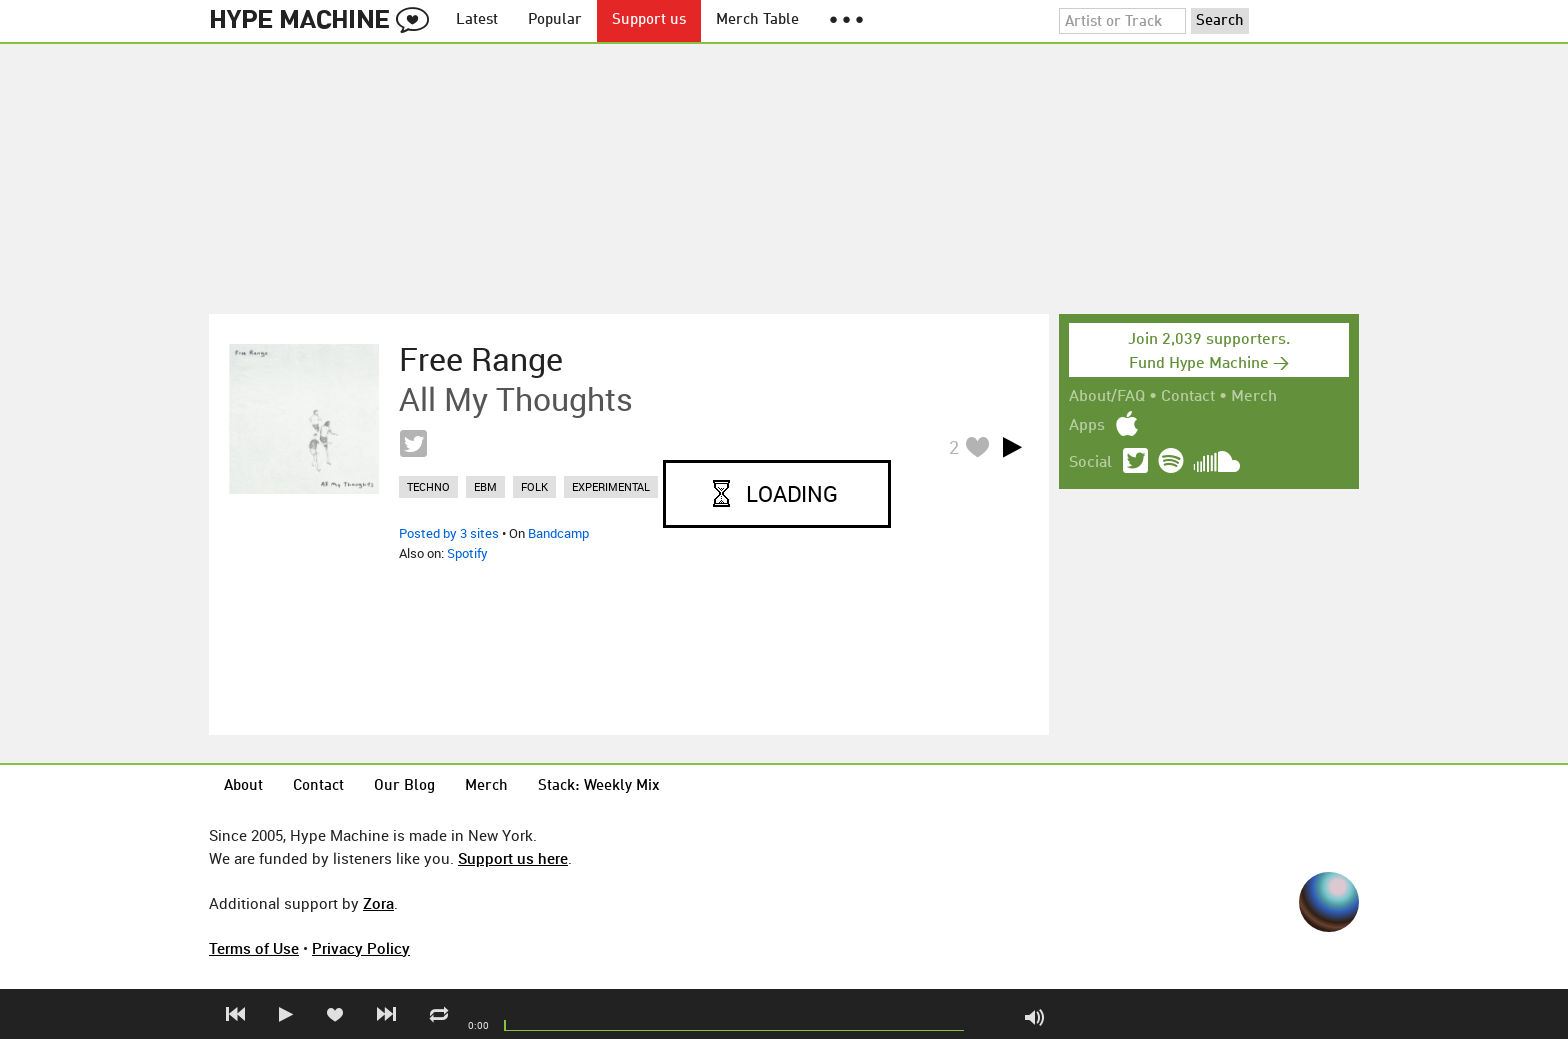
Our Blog (404, 786)
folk (534, 486)
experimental (611, 486)
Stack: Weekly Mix (599, 786)
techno (428, 486)
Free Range (481, 359)
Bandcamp (558, 533)
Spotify (467, 553)
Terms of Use (254, 948)
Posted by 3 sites (449, 533)
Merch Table (757, 20)
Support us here (513, 858)
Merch (1254, 397)
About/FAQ (1107, 397)
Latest (477, 20)
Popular (555, 20)
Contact (1188, 397)
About (243, 786)
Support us (649, 20)
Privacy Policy (361, 948)
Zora (378, 903)
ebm (485, 486)
